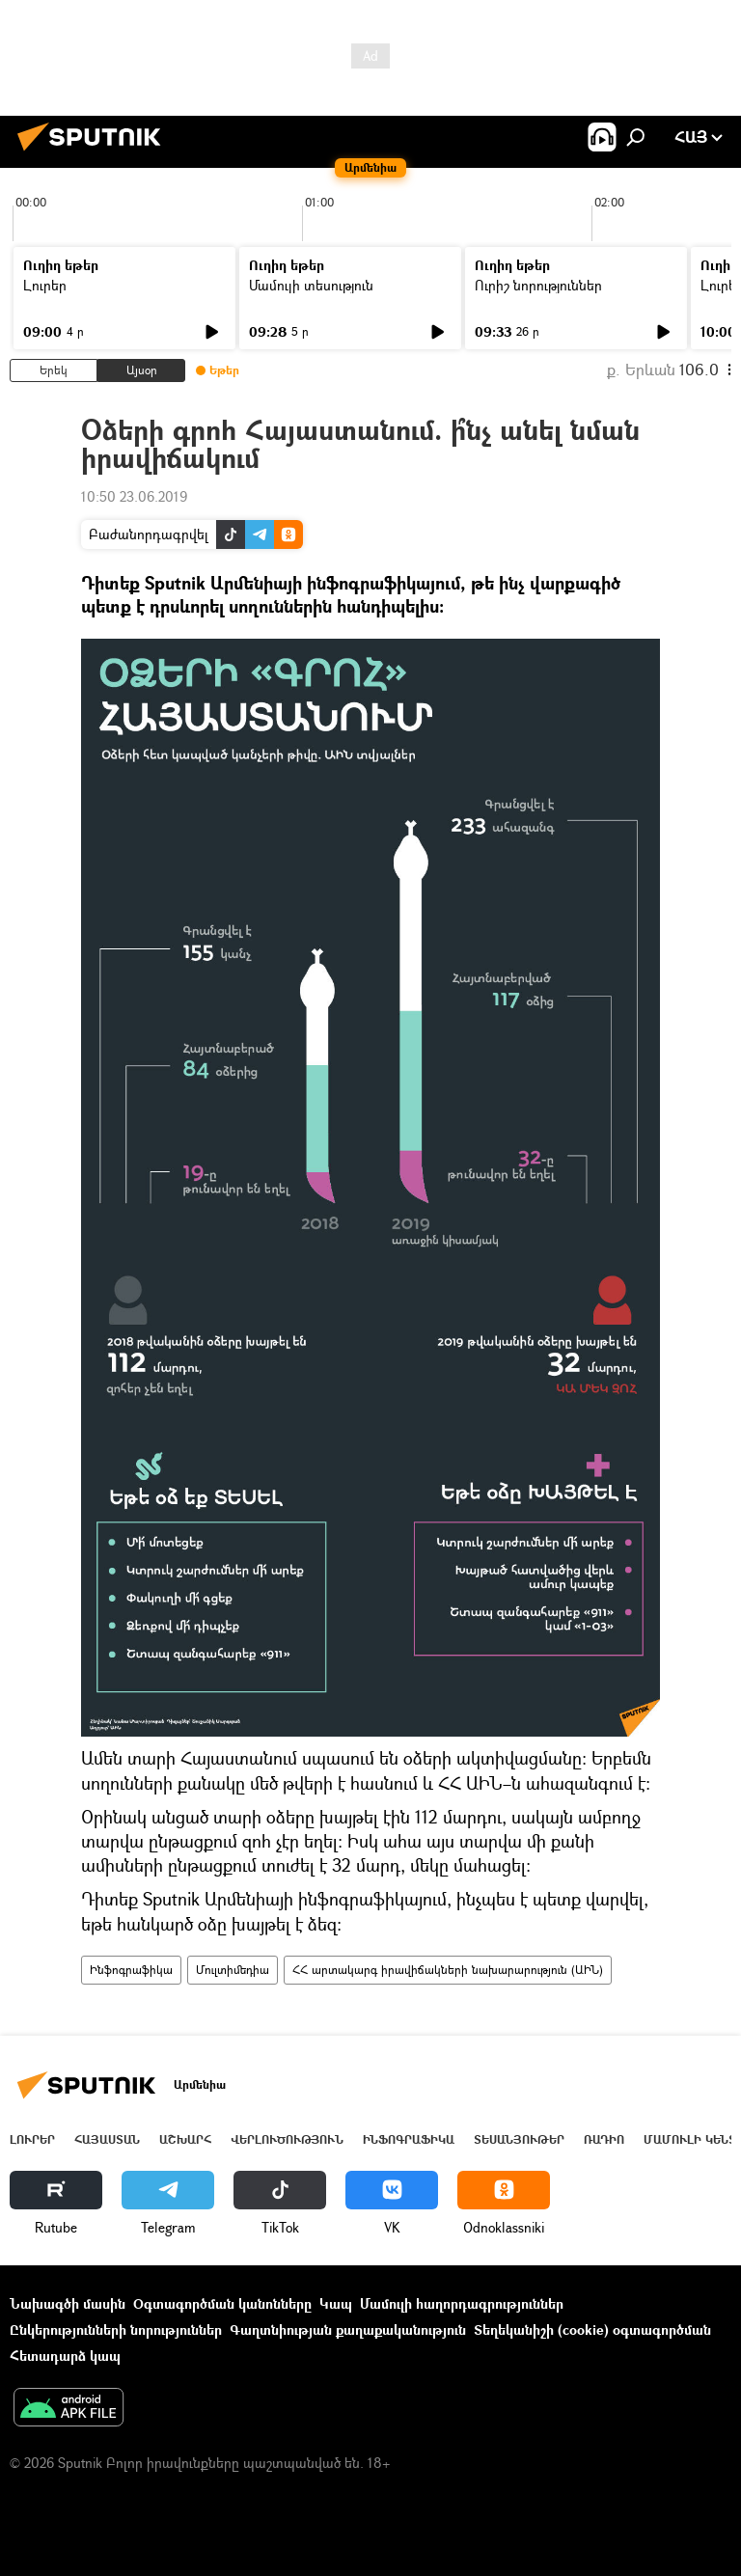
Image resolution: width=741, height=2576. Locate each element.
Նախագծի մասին (67, 2303)
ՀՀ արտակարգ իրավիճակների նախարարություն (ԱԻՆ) (447, 1969)
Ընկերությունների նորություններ (116, 2329)
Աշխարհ (185, 2139)
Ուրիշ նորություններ (538, 285)
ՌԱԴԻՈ (604, 2139)
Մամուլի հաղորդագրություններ (461, 2303)
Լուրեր (45, 285)
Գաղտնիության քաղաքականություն (348, 2329)
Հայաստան (107, 2139)
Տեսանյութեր (519, 2139)
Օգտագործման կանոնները (222, 2303)
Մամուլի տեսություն (311, 285)
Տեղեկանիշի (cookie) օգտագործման (592, 2329)
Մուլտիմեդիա (232, 1969)
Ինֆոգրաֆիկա (131, 1969)
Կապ (335, 2303)
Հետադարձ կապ (65, 2355)
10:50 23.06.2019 (134, 496)
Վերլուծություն (287, 2139)
